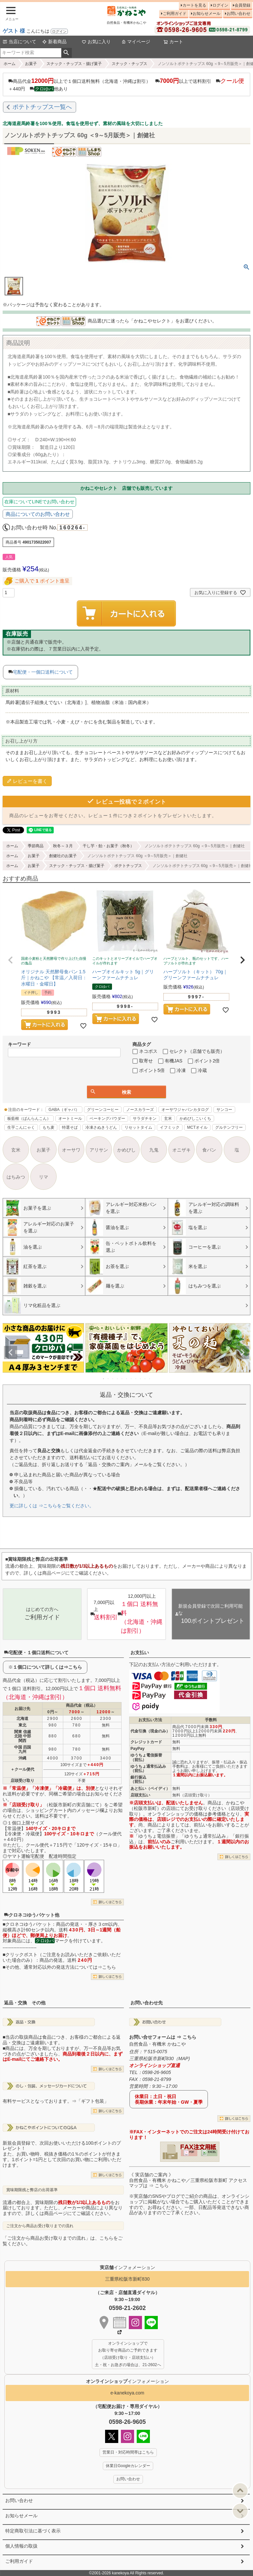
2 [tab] (108, 1378)
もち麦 (48, 1127)
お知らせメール (206, 13)
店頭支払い (140, 1795)
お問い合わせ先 (146, 2002)
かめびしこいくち (195, 1118)
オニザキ (181, 1150)
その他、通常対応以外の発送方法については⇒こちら (60, 1967)
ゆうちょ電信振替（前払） (146, 1757)
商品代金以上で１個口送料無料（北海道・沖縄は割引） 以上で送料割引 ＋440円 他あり (126, 84)
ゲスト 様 (14, 31)
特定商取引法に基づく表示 (33, 2530)
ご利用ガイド (174, 13)
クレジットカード (146, 1742)
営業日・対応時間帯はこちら (128, 2452)
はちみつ (16, 1177)
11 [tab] (150, 1378)
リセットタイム (138, 1127)
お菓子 (31, 63)
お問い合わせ (238, 13)
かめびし (126, 1150)
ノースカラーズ (140, 1109)
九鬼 (153, 1150)
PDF (191, 2152)
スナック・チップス (129, 63)
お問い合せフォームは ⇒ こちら (162, 2037)
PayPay (137, 1748)
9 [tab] (140, 1378)
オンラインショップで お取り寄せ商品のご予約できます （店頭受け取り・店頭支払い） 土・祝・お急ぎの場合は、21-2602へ (128, 2354)
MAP (183, 2058)
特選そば (70, 1127)
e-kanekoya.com (127, 2392)
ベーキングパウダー (107, 1118)
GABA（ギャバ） (63, 1109)
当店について (19, 41)
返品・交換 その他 (24, 2002)
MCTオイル (197, 1127)
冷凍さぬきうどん (101, 1127)
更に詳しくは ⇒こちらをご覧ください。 (52, 1505)
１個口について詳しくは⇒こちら (47, 1667)
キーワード (19, 1044)
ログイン (59, 31)
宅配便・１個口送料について (36, 1652)
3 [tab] (113, 1378)
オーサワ (71, 1150)
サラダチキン (144, 1118)
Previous (10, 1352)
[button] (10, 960)
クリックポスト (21, 1954)
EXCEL (212, 2152)
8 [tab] (136, 1378)
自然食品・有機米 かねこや (157, 2044)
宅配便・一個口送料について (43, 672)
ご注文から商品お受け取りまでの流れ (39, 2226)
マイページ (135, 41)
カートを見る (194, 5)
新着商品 (54, 41)
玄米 (168, 1118)
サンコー (224, 1109)
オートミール (70, 1118)
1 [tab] (103, 1378)
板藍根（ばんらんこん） (29, 1118)
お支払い (139, 1652)
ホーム (9, 63)
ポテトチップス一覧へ (42, 107)
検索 (66, 52)
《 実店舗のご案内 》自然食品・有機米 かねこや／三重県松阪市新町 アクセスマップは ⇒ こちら (188, 2180)
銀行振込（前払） (138, 1779)
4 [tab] (117, 1378)
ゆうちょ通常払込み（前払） (148, 1768)
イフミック (170, 1127)
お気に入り (96, 41)
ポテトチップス (128, 865)
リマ (43, 1177)
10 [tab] (145, 1378)
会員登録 (242, 5)
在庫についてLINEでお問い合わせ (39, 501)
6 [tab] (126, 1378)
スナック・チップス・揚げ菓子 (74, 63)
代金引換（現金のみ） (150, 1731)
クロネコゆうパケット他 (31, 1915)
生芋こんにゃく (21, 1127)
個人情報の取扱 (21, 2546)
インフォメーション (127, 2381)
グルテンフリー (229, 1127)
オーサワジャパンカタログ (185, 1109)
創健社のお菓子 (63, 855)
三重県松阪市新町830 (127, 2279)
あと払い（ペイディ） (150, 1788)
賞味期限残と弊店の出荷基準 (32, 2190)
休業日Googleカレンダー (128, 2465)
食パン (209, 1150)
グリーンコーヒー (103, 1109)
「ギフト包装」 (92, 2101)
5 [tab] (122, 1378)
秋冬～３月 (63, 846)
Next (242, 1352)
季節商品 (35, 846)
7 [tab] (131, 1378)
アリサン (99, 1150)
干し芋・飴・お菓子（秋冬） (108, 846)
